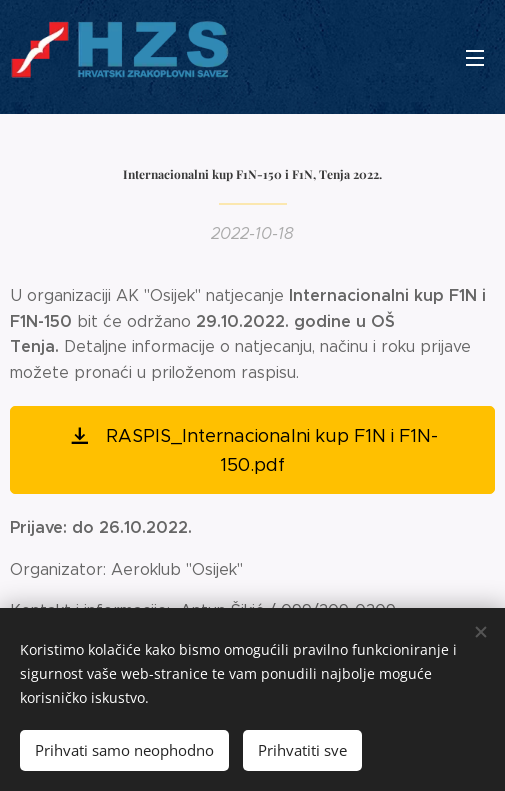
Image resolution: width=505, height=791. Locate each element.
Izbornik (475, 58)
